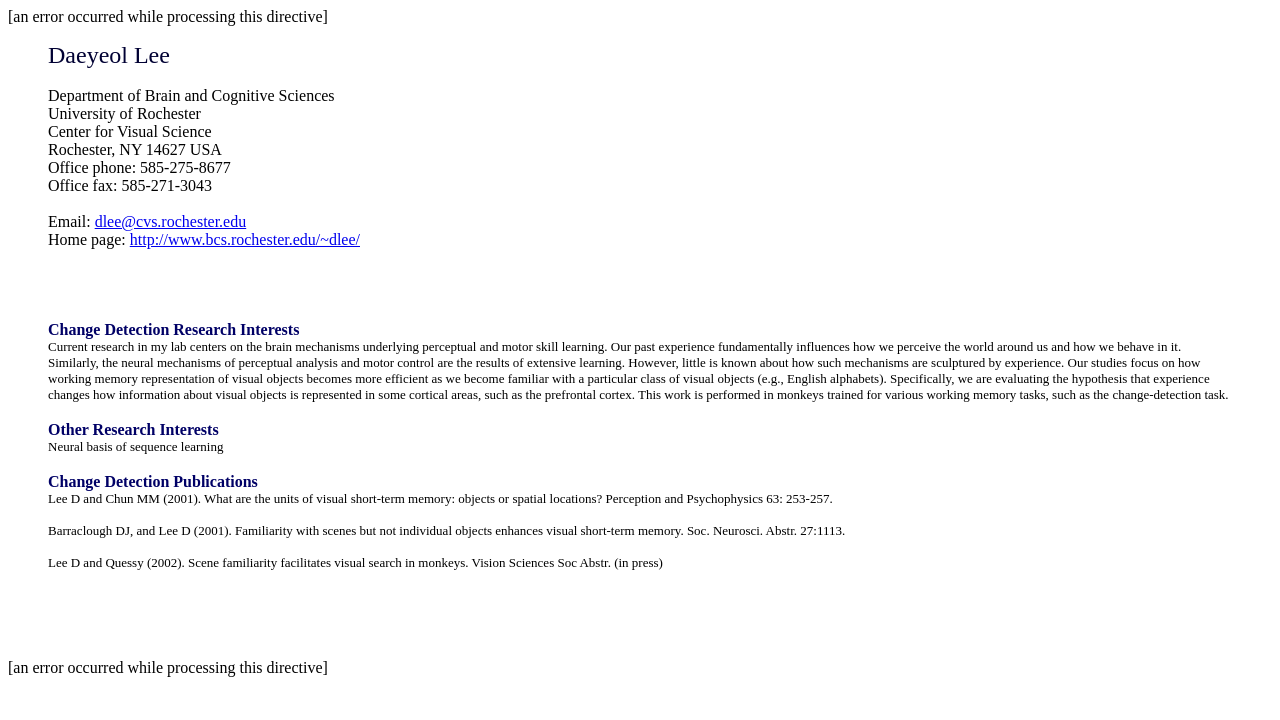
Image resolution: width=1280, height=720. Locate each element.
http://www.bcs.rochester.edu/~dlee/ (245, 239)
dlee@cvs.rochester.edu (171, 221)
